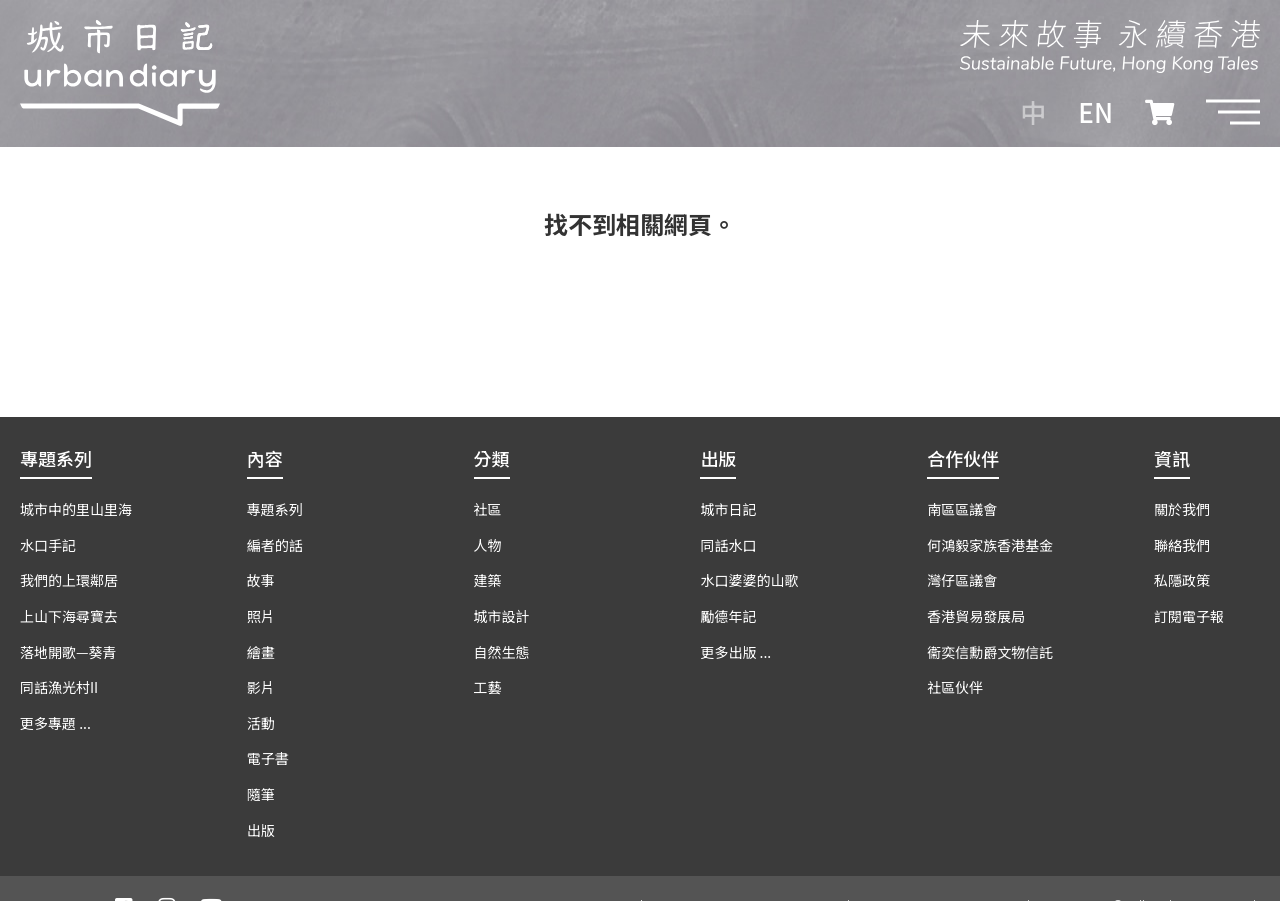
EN (1095, 112)
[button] (1233, 112)
